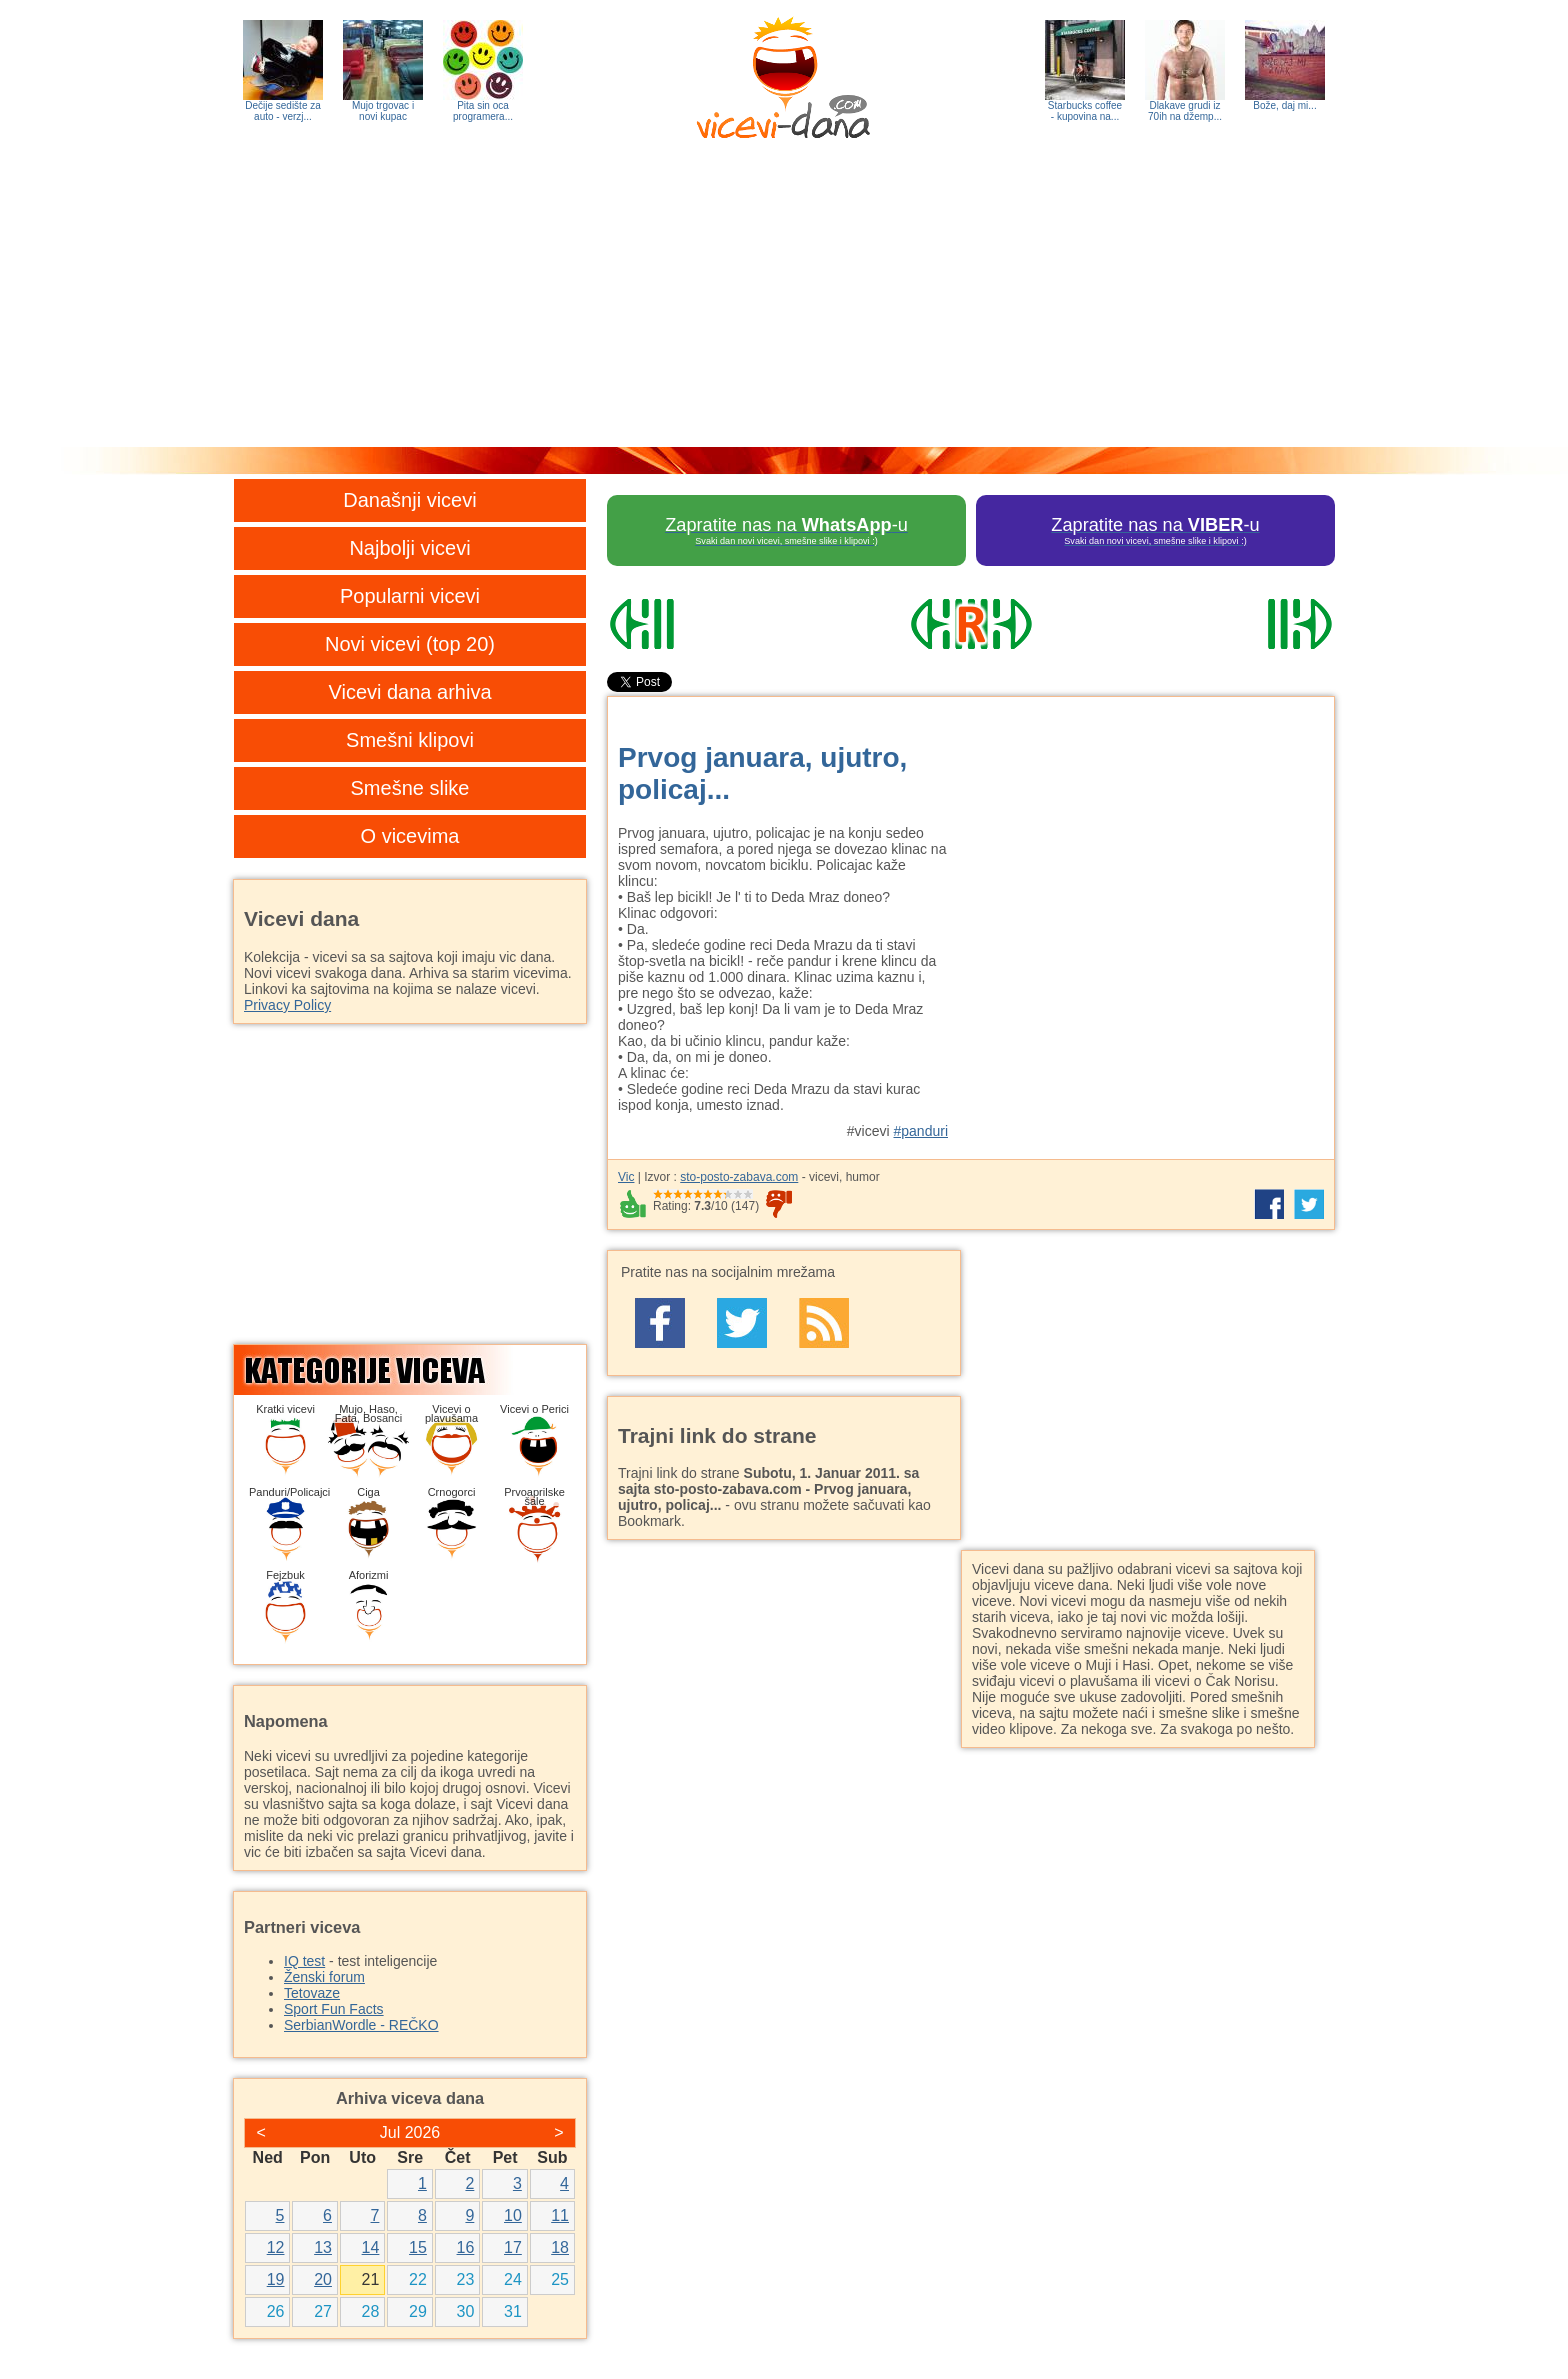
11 (560, 2215)
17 (513, 2247)
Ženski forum (324, 1977)
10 (513, 2215)
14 (371, 2247)
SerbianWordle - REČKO (361, 2025)
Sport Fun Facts (334, 2009)
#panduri (921, 1131)
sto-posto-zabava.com (739, 1177)
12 (276, 2247)
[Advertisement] (784, 297)
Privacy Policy (287, 1005)
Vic (626, 1177)
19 (276, 2279)
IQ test (304, 1961)
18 (560, 2247)
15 (418, 2247)
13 (323, 2247)
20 (323, 2279)
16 (466, 2247)
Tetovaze (312, 1993)
